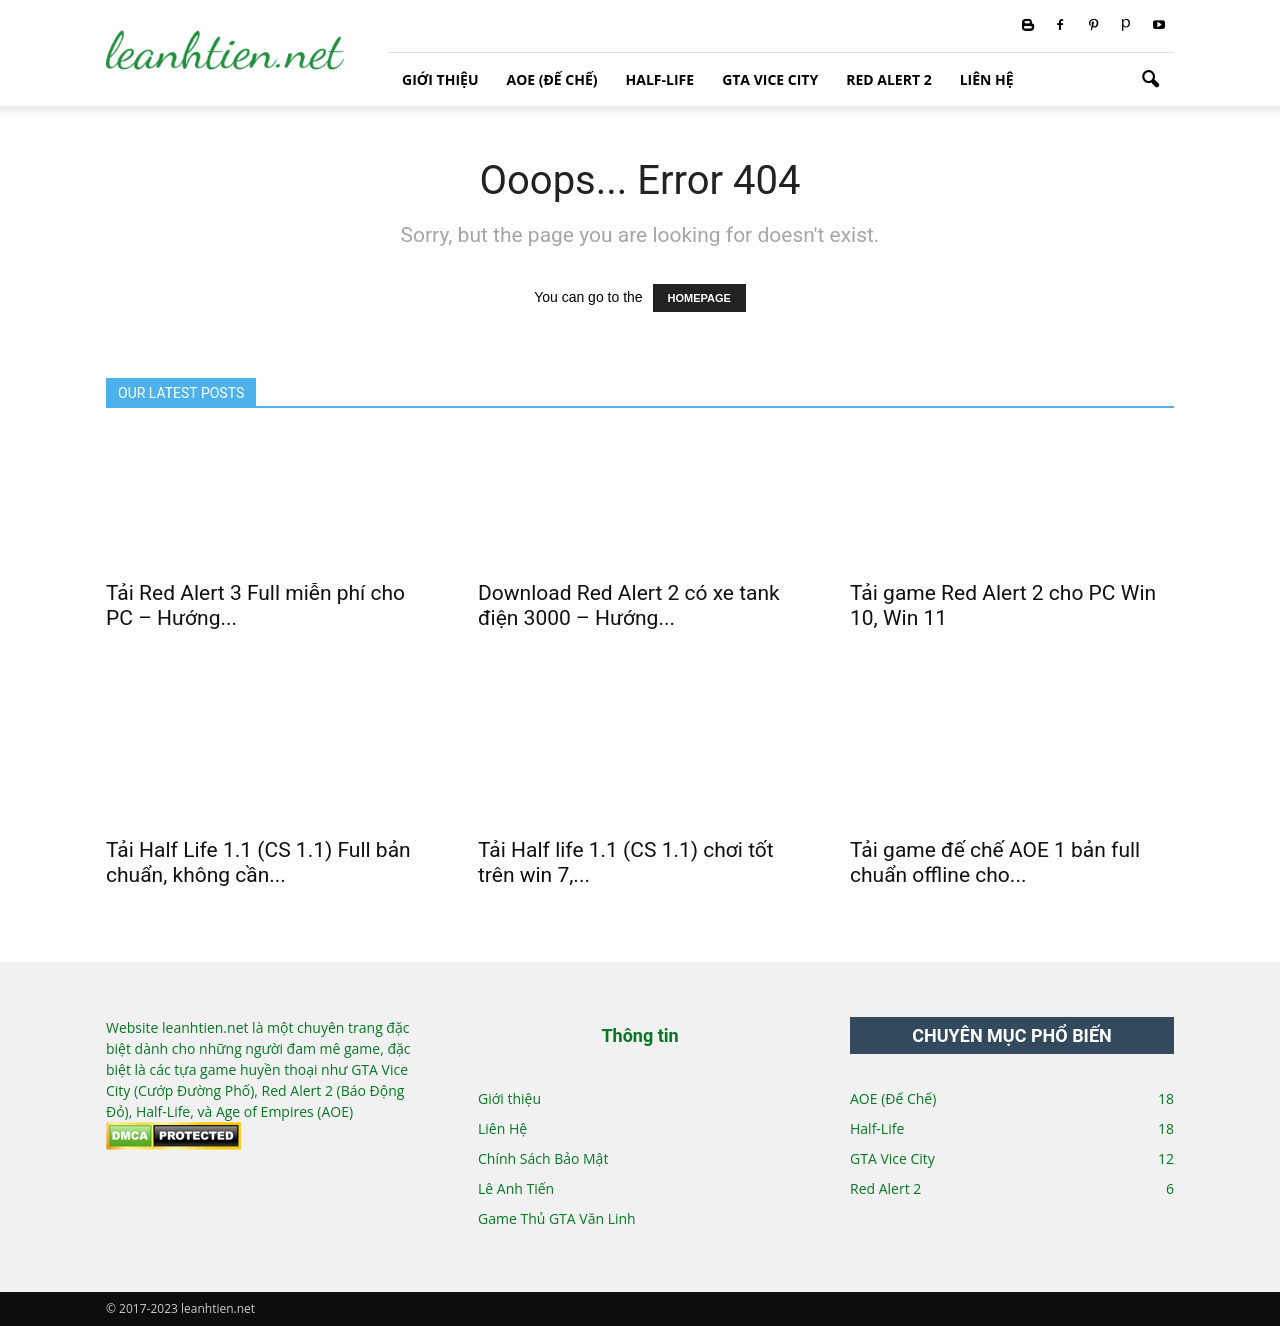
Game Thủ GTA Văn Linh (557, 1218)
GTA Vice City (770, 79)
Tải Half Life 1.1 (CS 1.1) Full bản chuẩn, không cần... (258, 862)
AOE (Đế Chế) (551, 79)
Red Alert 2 (888, 79)
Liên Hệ (987, 79)
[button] (1150, 80)
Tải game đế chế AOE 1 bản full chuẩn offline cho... (995, 862)
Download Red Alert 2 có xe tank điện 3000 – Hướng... (629, 605)
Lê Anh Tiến (516, 1188)
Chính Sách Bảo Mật (543, 1158)
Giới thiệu (440, 79)
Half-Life (660, 79)
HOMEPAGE (699, 298)
